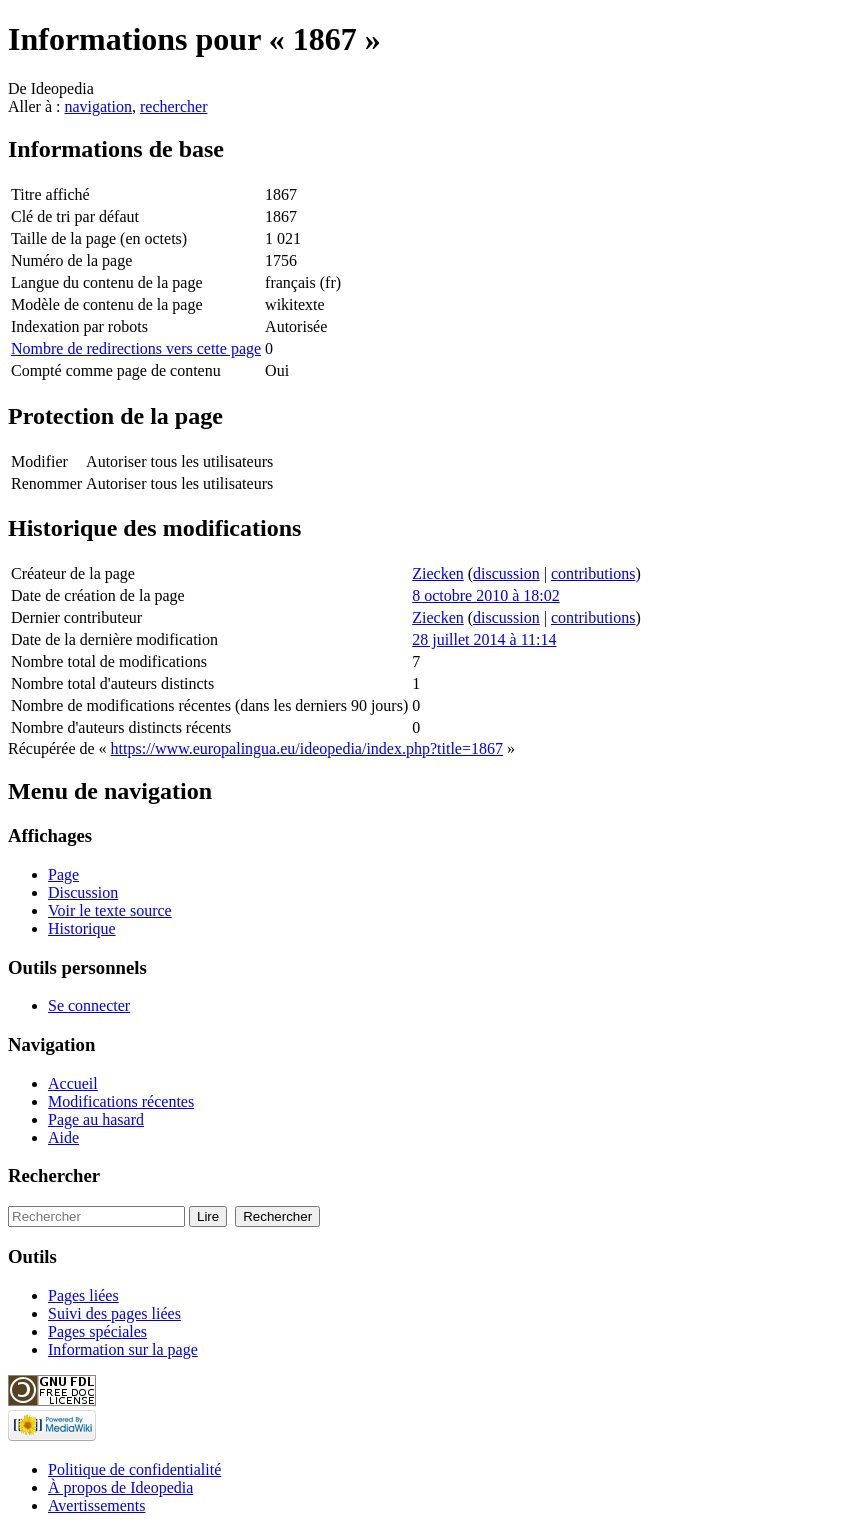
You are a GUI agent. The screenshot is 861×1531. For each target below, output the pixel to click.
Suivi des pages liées (114, 1313)
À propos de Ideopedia (120, 1487)
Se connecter (89, 1005)
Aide (63, 1137)
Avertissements (96, 1505)
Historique (82, 928)
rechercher (174, 106)
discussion (506, 573)
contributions (593, 573)
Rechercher (54, 1175)
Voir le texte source (110, 910)
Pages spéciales (97, 1331)
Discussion (83, 892)
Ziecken (438, 573)
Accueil (73, 1083)
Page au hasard (96, 1119)
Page (63, 874)
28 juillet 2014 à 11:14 (484, 639)
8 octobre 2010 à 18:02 (486, 595)
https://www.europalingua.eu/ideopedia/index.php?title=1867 (307, 748)
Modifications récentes (121, 1101)
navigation (98, 106)
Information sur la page (123, 1349)
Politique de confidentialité (134, 1469)
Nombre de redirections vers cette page (136, 348)
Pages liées (83, 1295)
